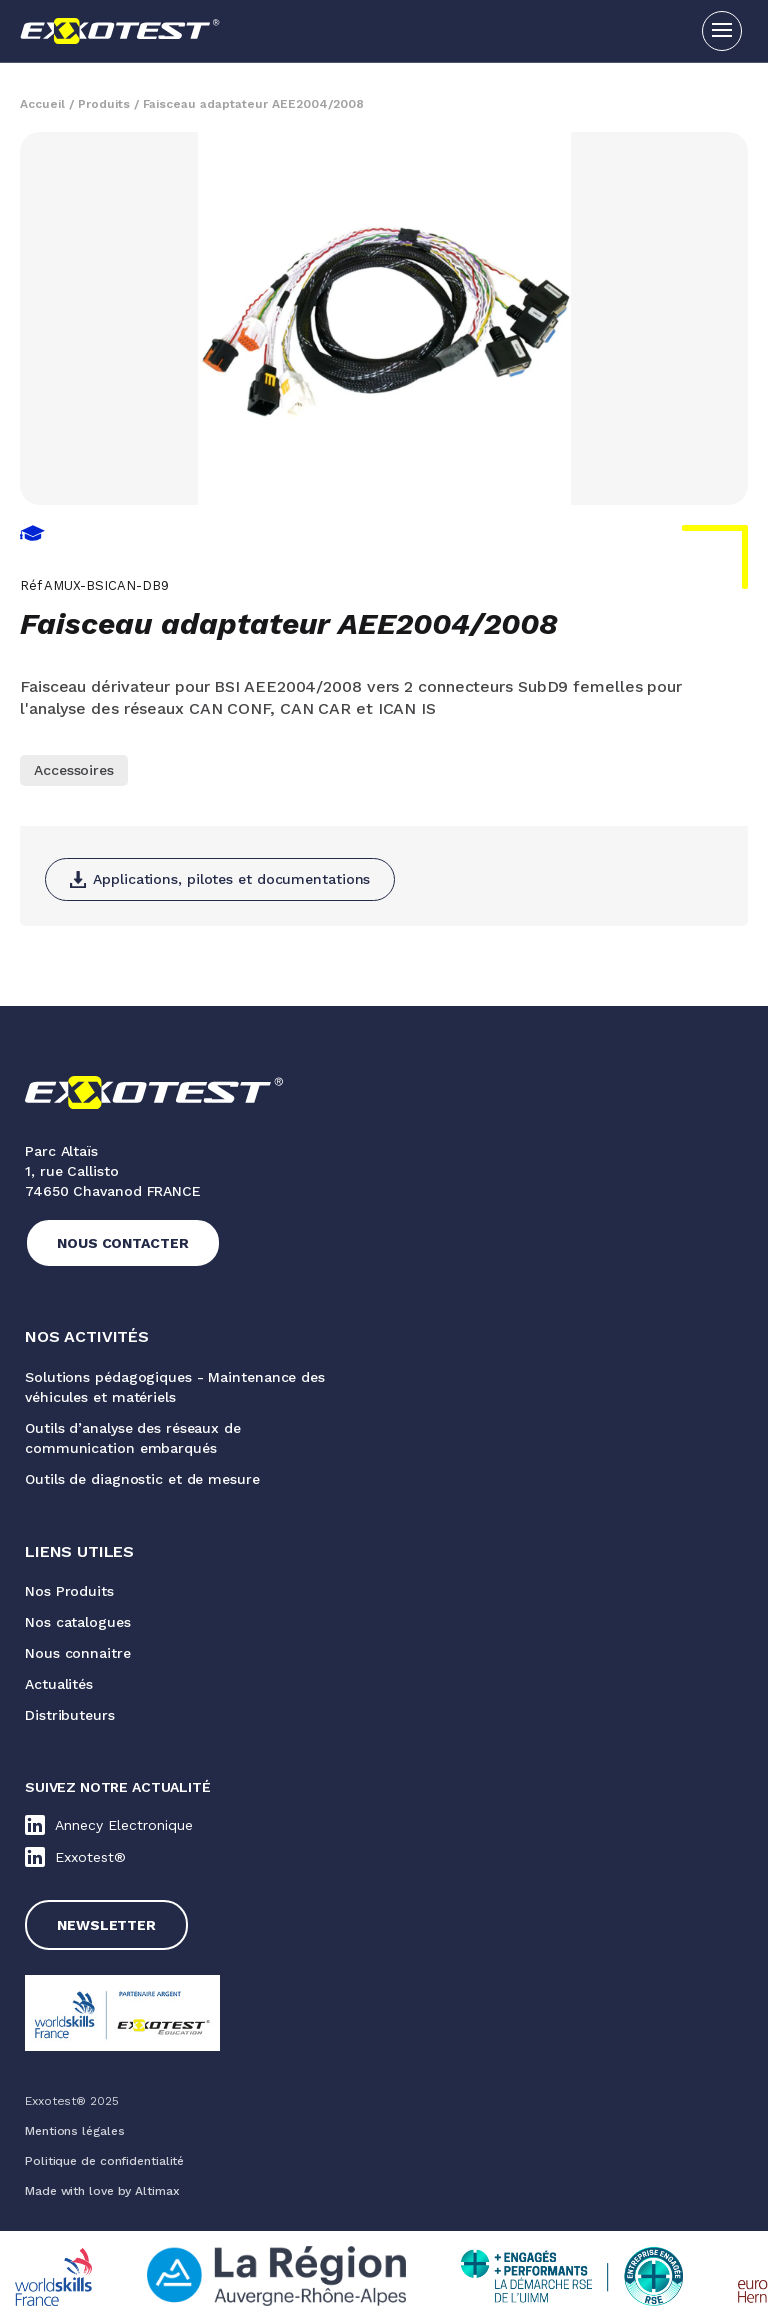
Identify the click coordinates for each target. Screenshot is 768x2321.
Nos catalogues (78, 1622)
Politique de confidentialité (104, 2161)
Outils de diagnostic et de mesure (142, 1479)
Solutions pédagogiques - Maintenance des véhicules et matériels (175, 1387)
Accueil (42, 104)
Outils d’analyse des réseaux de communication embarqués (133, 1438)
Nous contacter (123, 1243)
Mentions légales (74, 2131)
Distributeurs (70, 1715)
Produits (104, 104)
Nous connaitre (78, 1653)
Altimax (157, 2191)
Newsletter (106, 1925)
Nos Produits (69, 1591)
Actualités (59, 1684)
